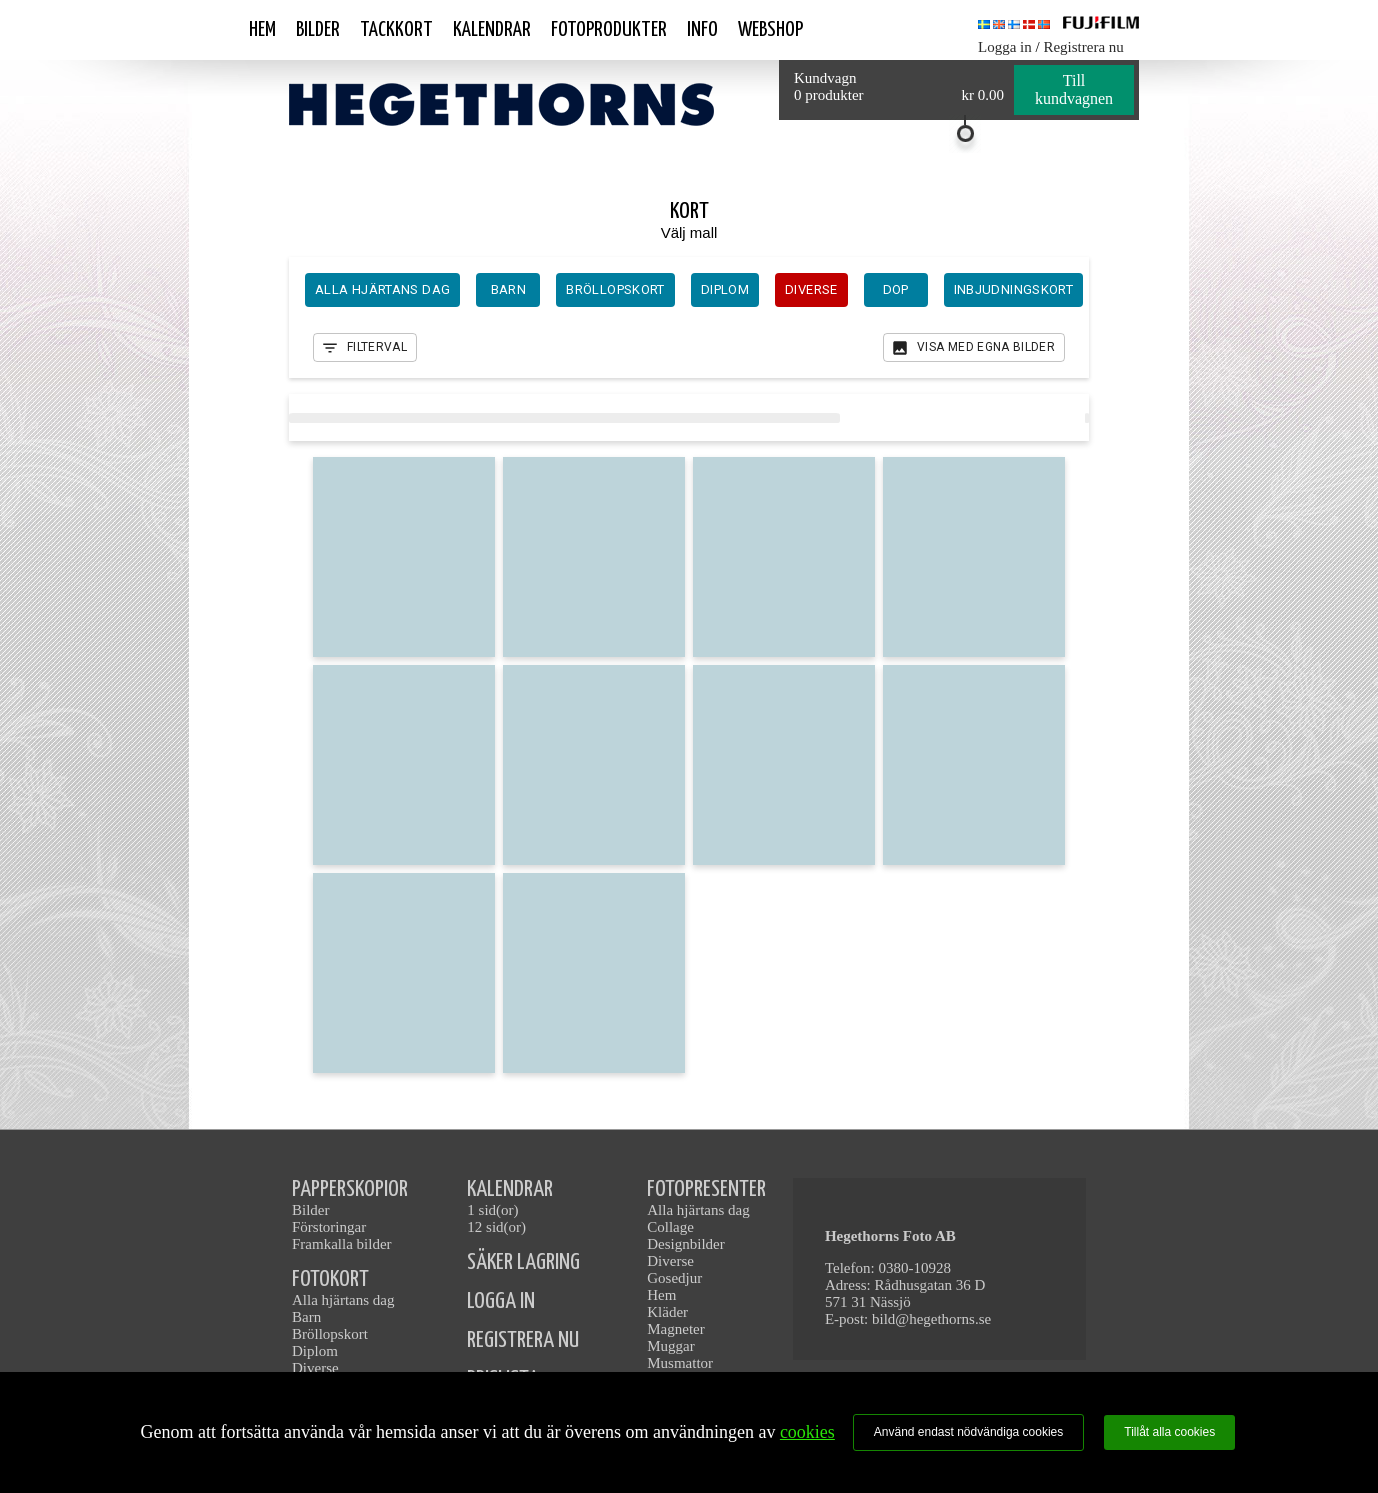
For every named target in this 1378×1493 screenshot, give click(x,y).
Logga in (1005, 47)
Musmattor (680, 1363)
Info (702, 30)
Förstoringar (329, 1227)
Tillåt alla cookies (1169, 1432)
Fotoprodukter (609, 30)
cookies (807, 1432)
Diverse (315, 1368)
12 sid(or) (496, 1227)
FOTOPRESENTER (706, 1189)
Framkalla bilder (342, 1244)
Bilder (318, 30)
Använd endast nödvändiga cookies (968, 1432)
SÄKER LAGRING (523, 1262)
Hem (262, 30)
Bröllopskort (330, 1334)
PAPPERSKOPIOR (350, 1189)
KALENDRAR (510, 1189)
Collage (670, 1227)
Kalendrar (492, 30)
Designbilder (685, 1244)
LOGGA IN (501, 1301)
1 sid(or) (492, 1210)
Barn (306, 1317)
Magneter (675, 1329)
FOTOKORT (330, 1279)
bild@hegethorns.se (931, 1319)
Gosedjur (674, 1278)
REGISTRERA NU (523, 1340)
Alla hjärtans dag (343, 1300)
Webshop (770, 30)
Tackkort (396, 30)
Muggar (671, 1346)
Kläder (667, 1312)
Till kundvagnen (1074, 89)
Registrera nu (1083, 47)
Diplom (315, 1351)
